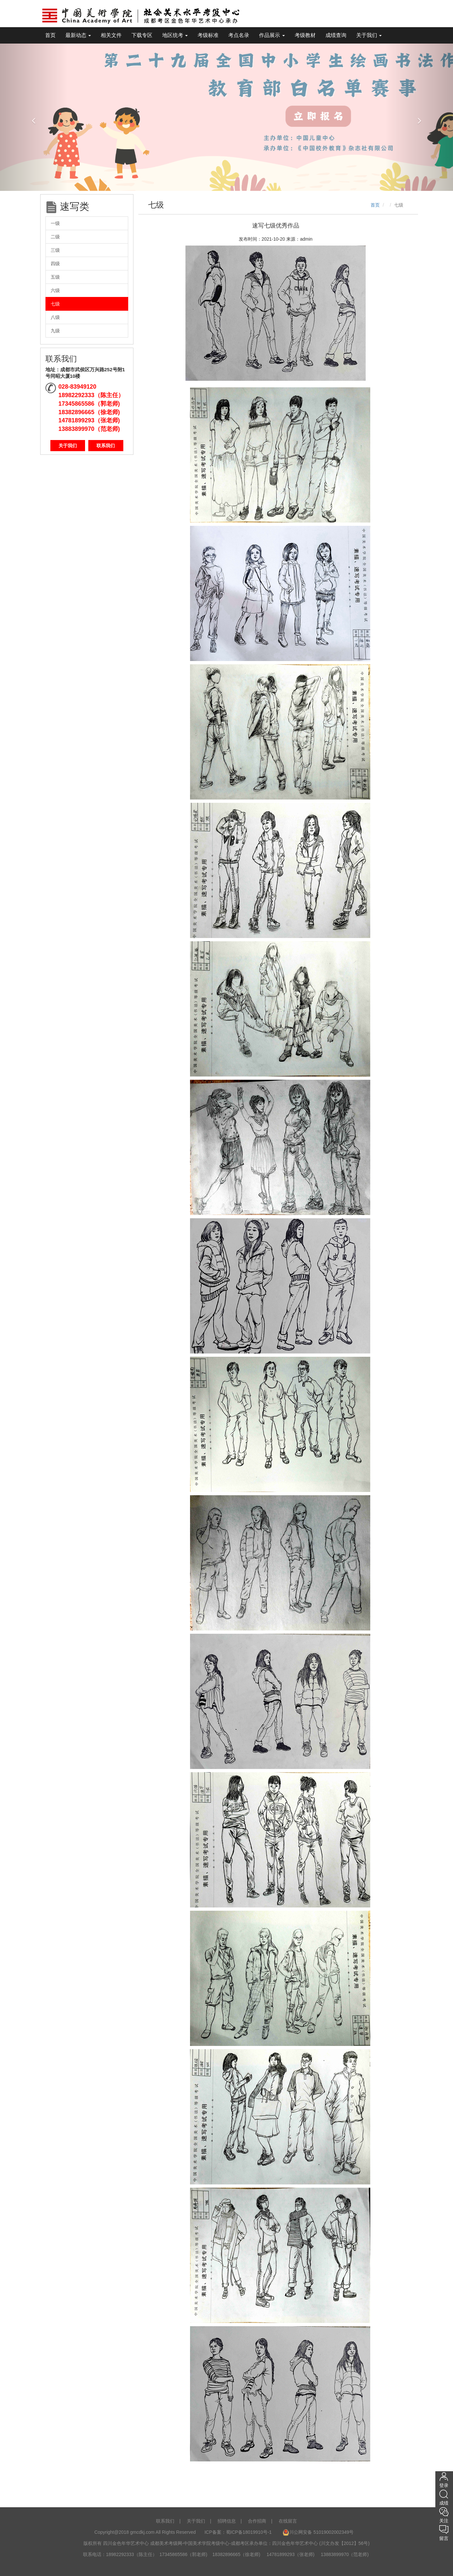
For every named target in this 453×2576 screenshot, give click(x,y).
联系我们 (105, 445)
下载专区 (141, 35)
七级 (55, 303)
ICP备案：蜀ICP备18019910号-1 (238, 2532)
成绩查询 (335, 35)
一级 (55, 223)
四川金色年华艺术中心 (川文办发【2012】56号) (321, 2543)
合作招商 (257, 2521)
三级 (55, 250)
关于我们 (68, 445)
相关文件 (111, 35)
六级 (55, 290)
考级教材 (305, 35)
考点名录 (238, 35)
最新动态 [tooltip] (78, 35)
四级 (55, 263)
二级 (55, 236)
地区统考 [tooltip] (175, 35)
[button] (34, 117)
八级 (55, 317)
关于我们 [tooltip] (369, 35)
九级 (55, 330)
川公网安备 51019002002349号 (318, 2532)
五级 (55, 277)
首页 (50, 35)
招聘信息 (227, 2521)
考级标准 (208, 35)
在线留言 (288, 2521)
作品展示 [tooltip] (272, 35)
